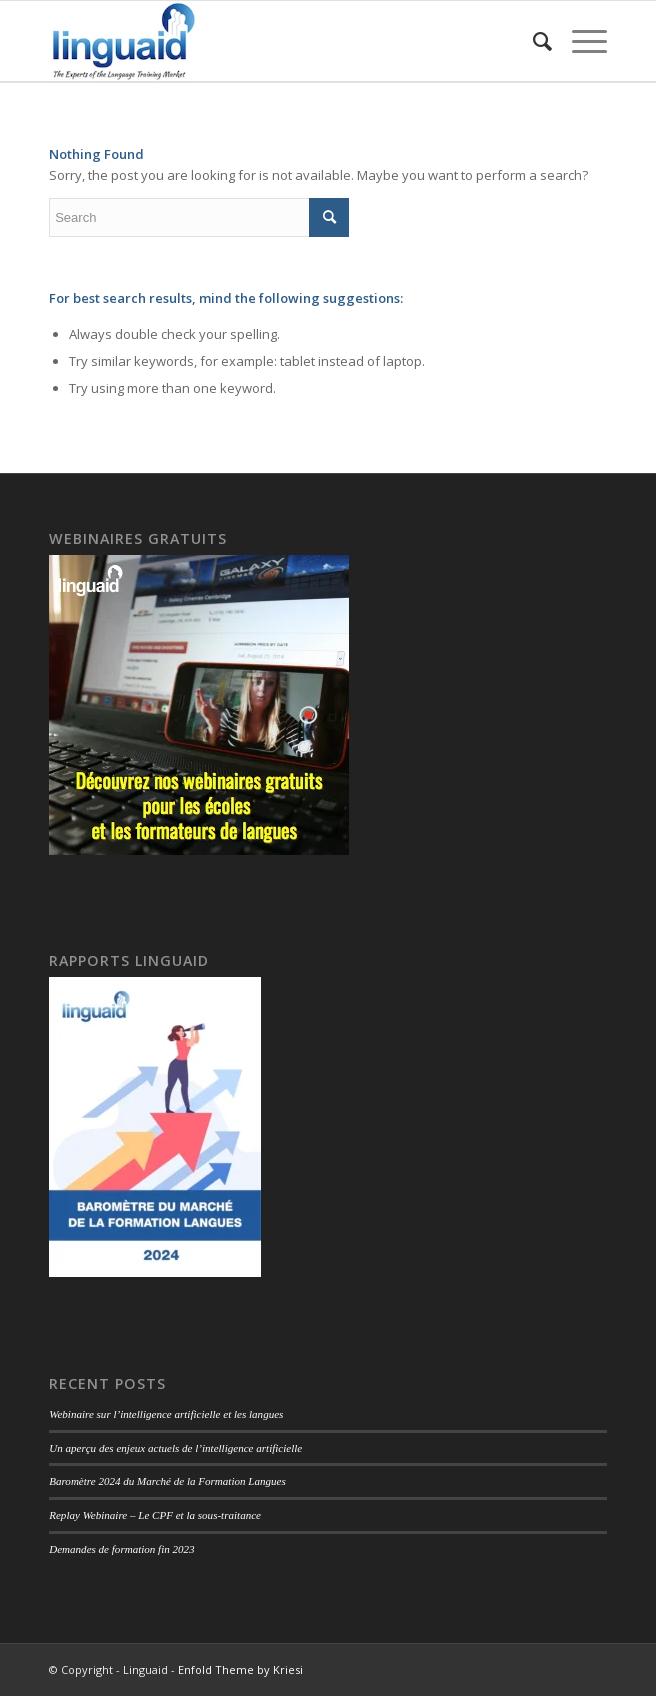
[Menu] (579, 41)
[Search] (532, 41)
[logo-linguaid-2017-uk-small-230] (272, 41)
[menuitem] (532, 41)
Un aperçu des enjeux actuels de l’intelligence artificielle (175, 1448)
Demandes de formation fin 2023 (121, 1549)
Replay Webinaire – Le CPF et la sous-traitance (155, 1515)
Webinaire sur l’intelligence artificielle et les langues (166, 1414)
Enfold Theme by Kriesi (240, 1669)
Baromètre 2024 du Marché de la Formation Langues (167, 1481)
